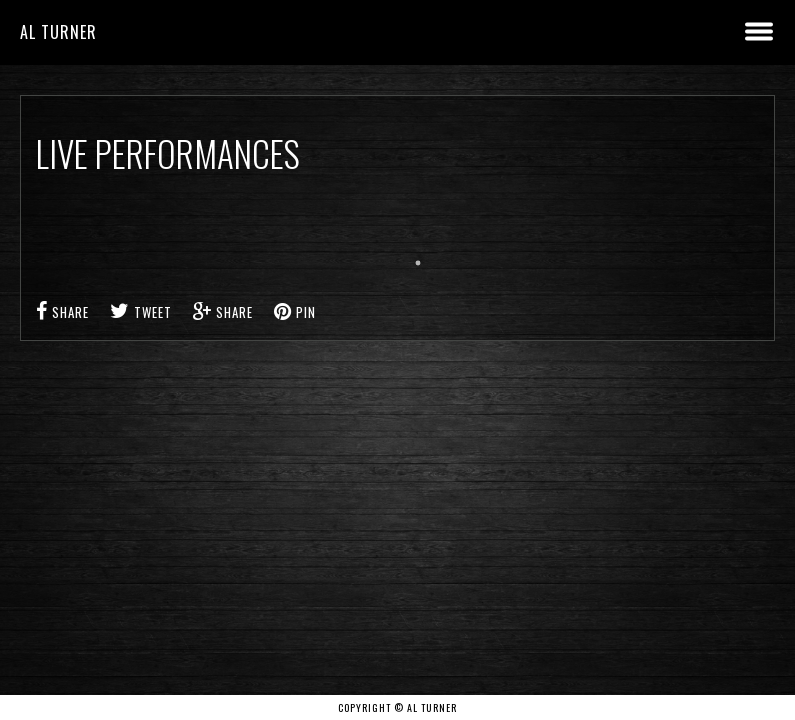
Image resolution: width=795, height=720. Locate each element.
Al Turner (58, 32)
